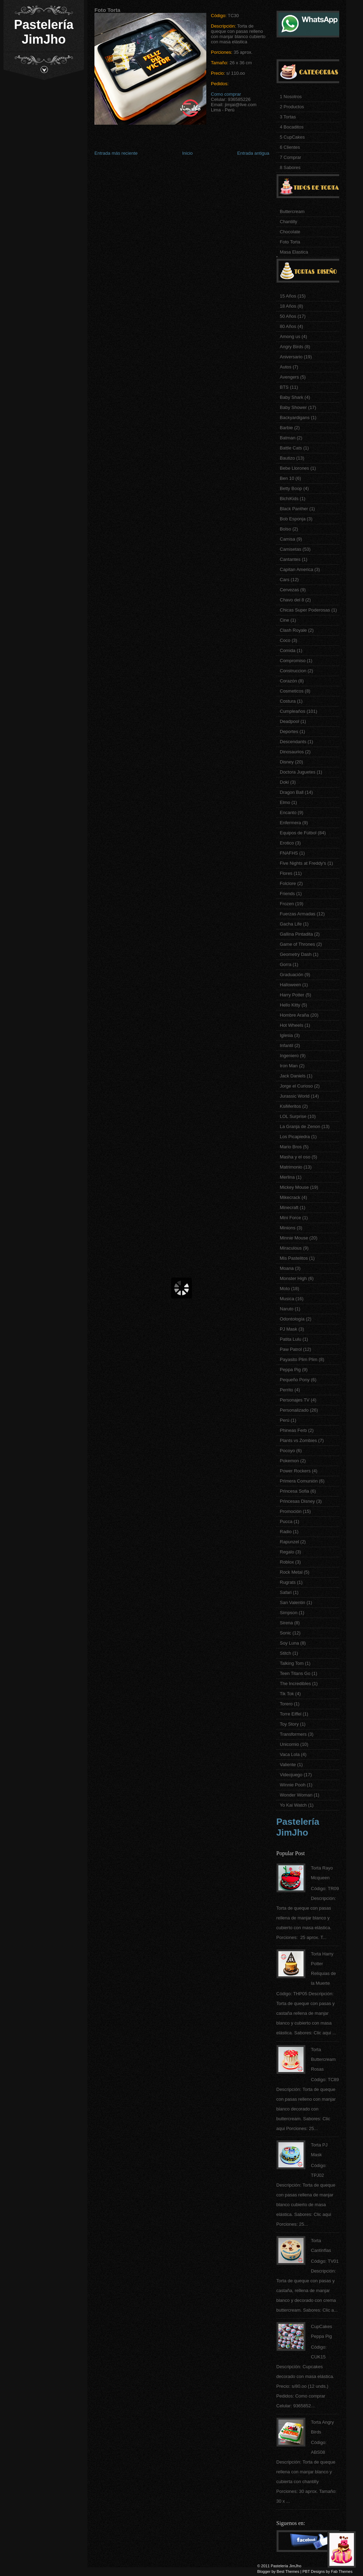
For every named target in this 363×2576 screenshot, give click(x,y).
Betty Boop (291, 488)
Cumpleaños (292, 711)
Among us (290, 336)
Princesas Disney (297, 1501)
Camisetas (290, 549)
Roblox (287, 1562)
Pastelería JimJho (43, 31)
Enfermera (290, 822)
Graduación (291, 974)
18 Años (288, 306)
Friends (287, 893)
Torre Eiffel (290, 1714)
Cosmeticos (292, 691)
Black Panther (294, 508)
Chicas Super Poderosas (305, 610)
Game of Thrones (297, 944)
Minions (288, 1227)
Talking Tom (292, 1663)
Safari (286, 1592)
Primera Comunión (299, 1481)
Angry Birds (291, 346)
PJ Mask (288, 1329)
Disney (287, 761)
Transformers (293, 1734)
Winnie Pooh (293, 1784)
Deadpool (289, 721)
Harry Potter (292, 994)
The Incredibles (295, 1683)
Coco (285, 640)
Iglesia (286, 1035)
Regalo (287, 1551)
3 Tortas (288, 116)
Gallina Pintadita (296, 934)
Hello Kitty (290, 1005)
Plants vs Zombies (298, 1440)
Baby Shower (293, 407)
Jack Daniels (293, 1075)
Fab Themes (342, 2571)
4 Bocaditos (292, 127)
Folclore (288, 883)
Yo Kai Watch (293, 1805)
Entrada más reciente (116, 153)
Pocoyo (287, 1450)
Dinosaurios (292, 751)
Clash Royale (293, 630)
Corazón (288, 680)
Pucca (286, 1521)
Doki (284, 782)
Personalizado (294, 1410)
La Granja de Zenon (300, 1126)
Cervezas (289, 589)
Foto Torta (290, 241)
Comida (288, 650)
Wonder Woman (296, 1795)
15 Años (288, 296)
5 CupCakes (292, 137)
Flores (286, 873)
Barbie (286, 427)
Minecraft (289, 1207)
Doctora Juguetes (297, 772)
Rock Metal (291, 1572)
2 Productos (292, 106)
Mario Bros (291, 1146)
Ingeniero (289, 1055)
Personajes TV (294, 1400)
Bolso (285, 529)
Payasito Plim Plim (299, 1359)
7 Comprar (290, 157)
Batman (288, 437)
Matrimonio (291, 1167)
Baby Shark (291, 397)
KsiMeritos (290, 1106)
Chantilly (288, 221)
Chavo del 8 (292, 599)
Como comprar (226, 94)
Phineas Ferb (293, 1430)
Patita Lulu (290, 1339)
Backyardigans (294, 417)
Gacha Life (291, 924)
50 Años (288, 316)
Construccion (293, 670)
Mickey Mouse (294, 1187)
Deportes (289, 731)
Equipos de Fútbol (298, 832)
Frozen (287, 903)
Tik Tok (287, 1693)
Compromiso (293, 660)
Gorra (285, 964)
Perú (284, 1420)
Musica (287, 1298)
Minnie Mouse (294, 1238)
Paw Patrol (291, 1349)
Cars (284, 579)
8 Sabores (290, 167)
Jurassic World (294, 1096)
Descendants (293, 741)
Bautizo (287, 458)
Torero (286, 1703)
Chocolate (290, 231)
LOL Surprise (293, 1116)
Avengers (289, 377)
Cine (284, 620)
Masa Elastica (294, 252)
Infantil (286, 1045)
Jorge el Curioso (296, 1086)
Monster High (293, 1278)
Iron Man (289, 1065)
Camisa (287, 539)
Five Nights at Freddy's (303, 863)
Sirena (286, 1622)
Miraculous (291, 1248)
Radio (286, 1531)
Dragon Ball (292, 792)
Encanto (288, 812)
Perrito (286, 1389)
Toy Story (289, 1724)
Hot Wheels (291, 1025)
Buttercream (292, 211)
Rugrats (288, 1582)
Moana (287, 1268)
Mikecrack (290, 1197)
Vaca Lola (290, 1754)
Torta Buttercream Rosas (323, 2059)
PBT (306, 2571)
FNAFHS (289, 853)
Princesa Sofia (294, 1491)
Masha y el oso (295, 1156)
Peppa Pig (290, 1369)
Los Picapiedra (295, 1136)
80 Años (288, 326)
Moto (285, 1288)
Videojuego (291, 1774)
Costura (288, 701)
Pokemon (289, 1460)
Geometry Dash (296, 954)
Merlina (287, 1177)
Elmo (285, 802)
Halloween (290, 984)
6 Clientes (290, 147)
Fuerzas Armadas (297, 913)
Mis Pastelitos (294, 1258)
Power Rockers (295, 1470)
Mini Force (290, 1217)
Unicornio (289, 1744)
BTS (284, 387)
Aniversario (291, 356)
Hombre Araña (294, 1015)
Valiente (288, 1764)
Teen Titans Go (295, 1673)
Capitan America (296, 569)
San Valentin (292, 1602)
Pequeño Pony (294, 1379)
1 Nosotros (291, 96)
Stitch (285, 1653)
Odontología (292, 1319)
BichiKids (289, 498)
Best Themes (288, 2571)
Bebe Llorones (294, 468)
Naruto (286, 1308)
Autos (285, 366)
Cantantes (290, 559)
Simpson (289, 1612)
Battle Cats (291, 448)
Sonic (285, 1632)
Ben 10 (287, 478)
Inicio (187, 153)
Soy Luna (289, 1643)
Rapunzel (289, 1541)
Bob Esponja (293, 518)
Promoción (290, 1511)
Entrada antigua (253, 153)
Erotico (287, 843)
